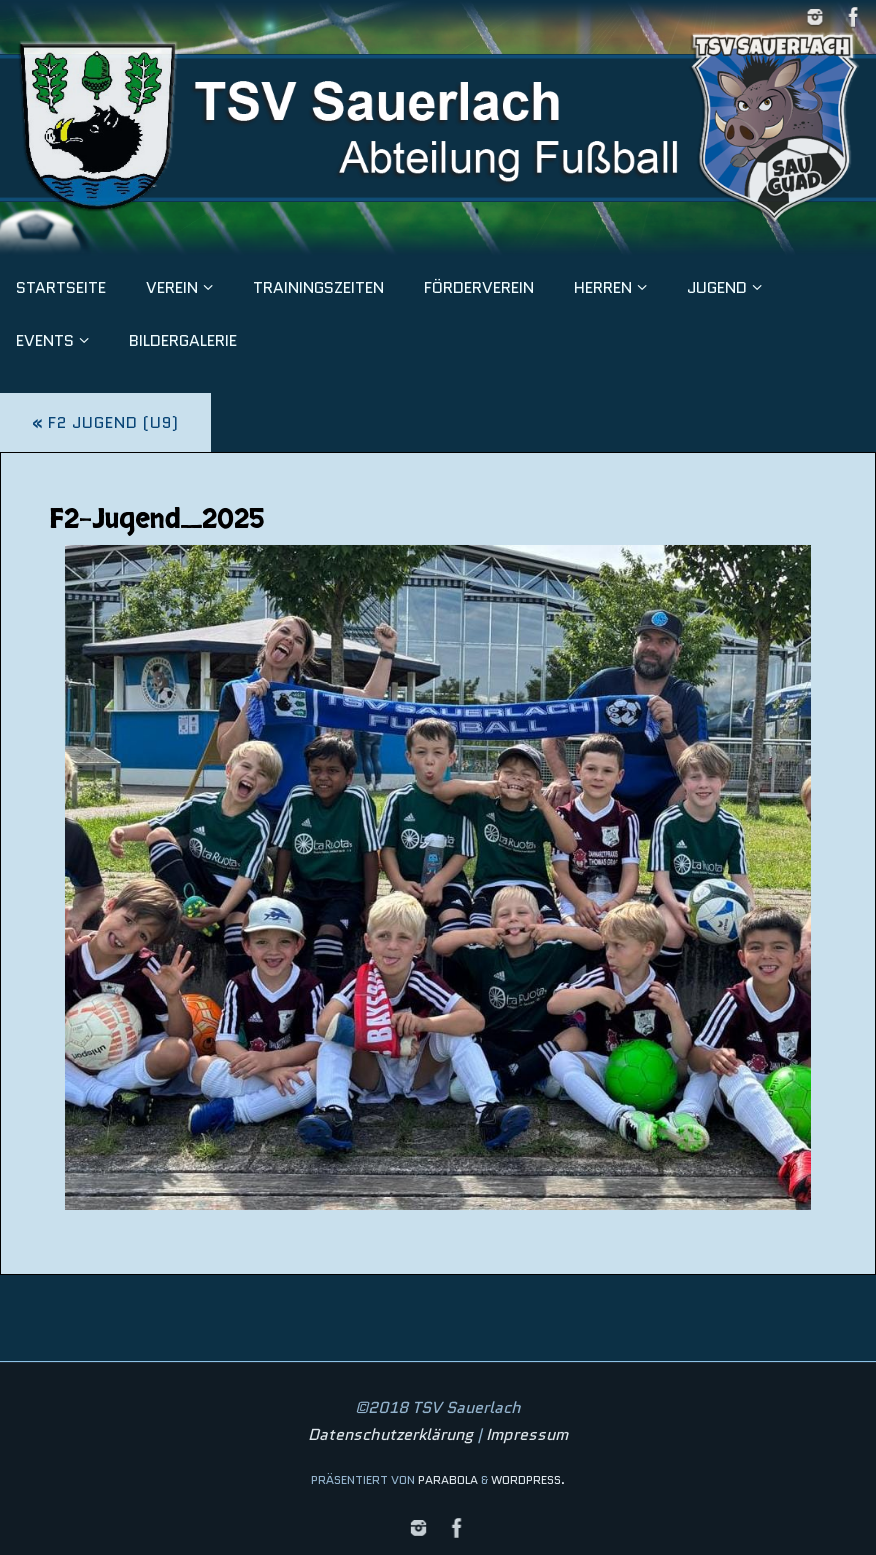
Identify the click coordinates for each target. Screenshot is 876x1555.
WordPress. (528, 1479)
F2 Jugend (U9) (105, 422)
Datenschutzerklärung (390, 1434)
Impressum (527, 1434)
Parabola (448, 1479)
